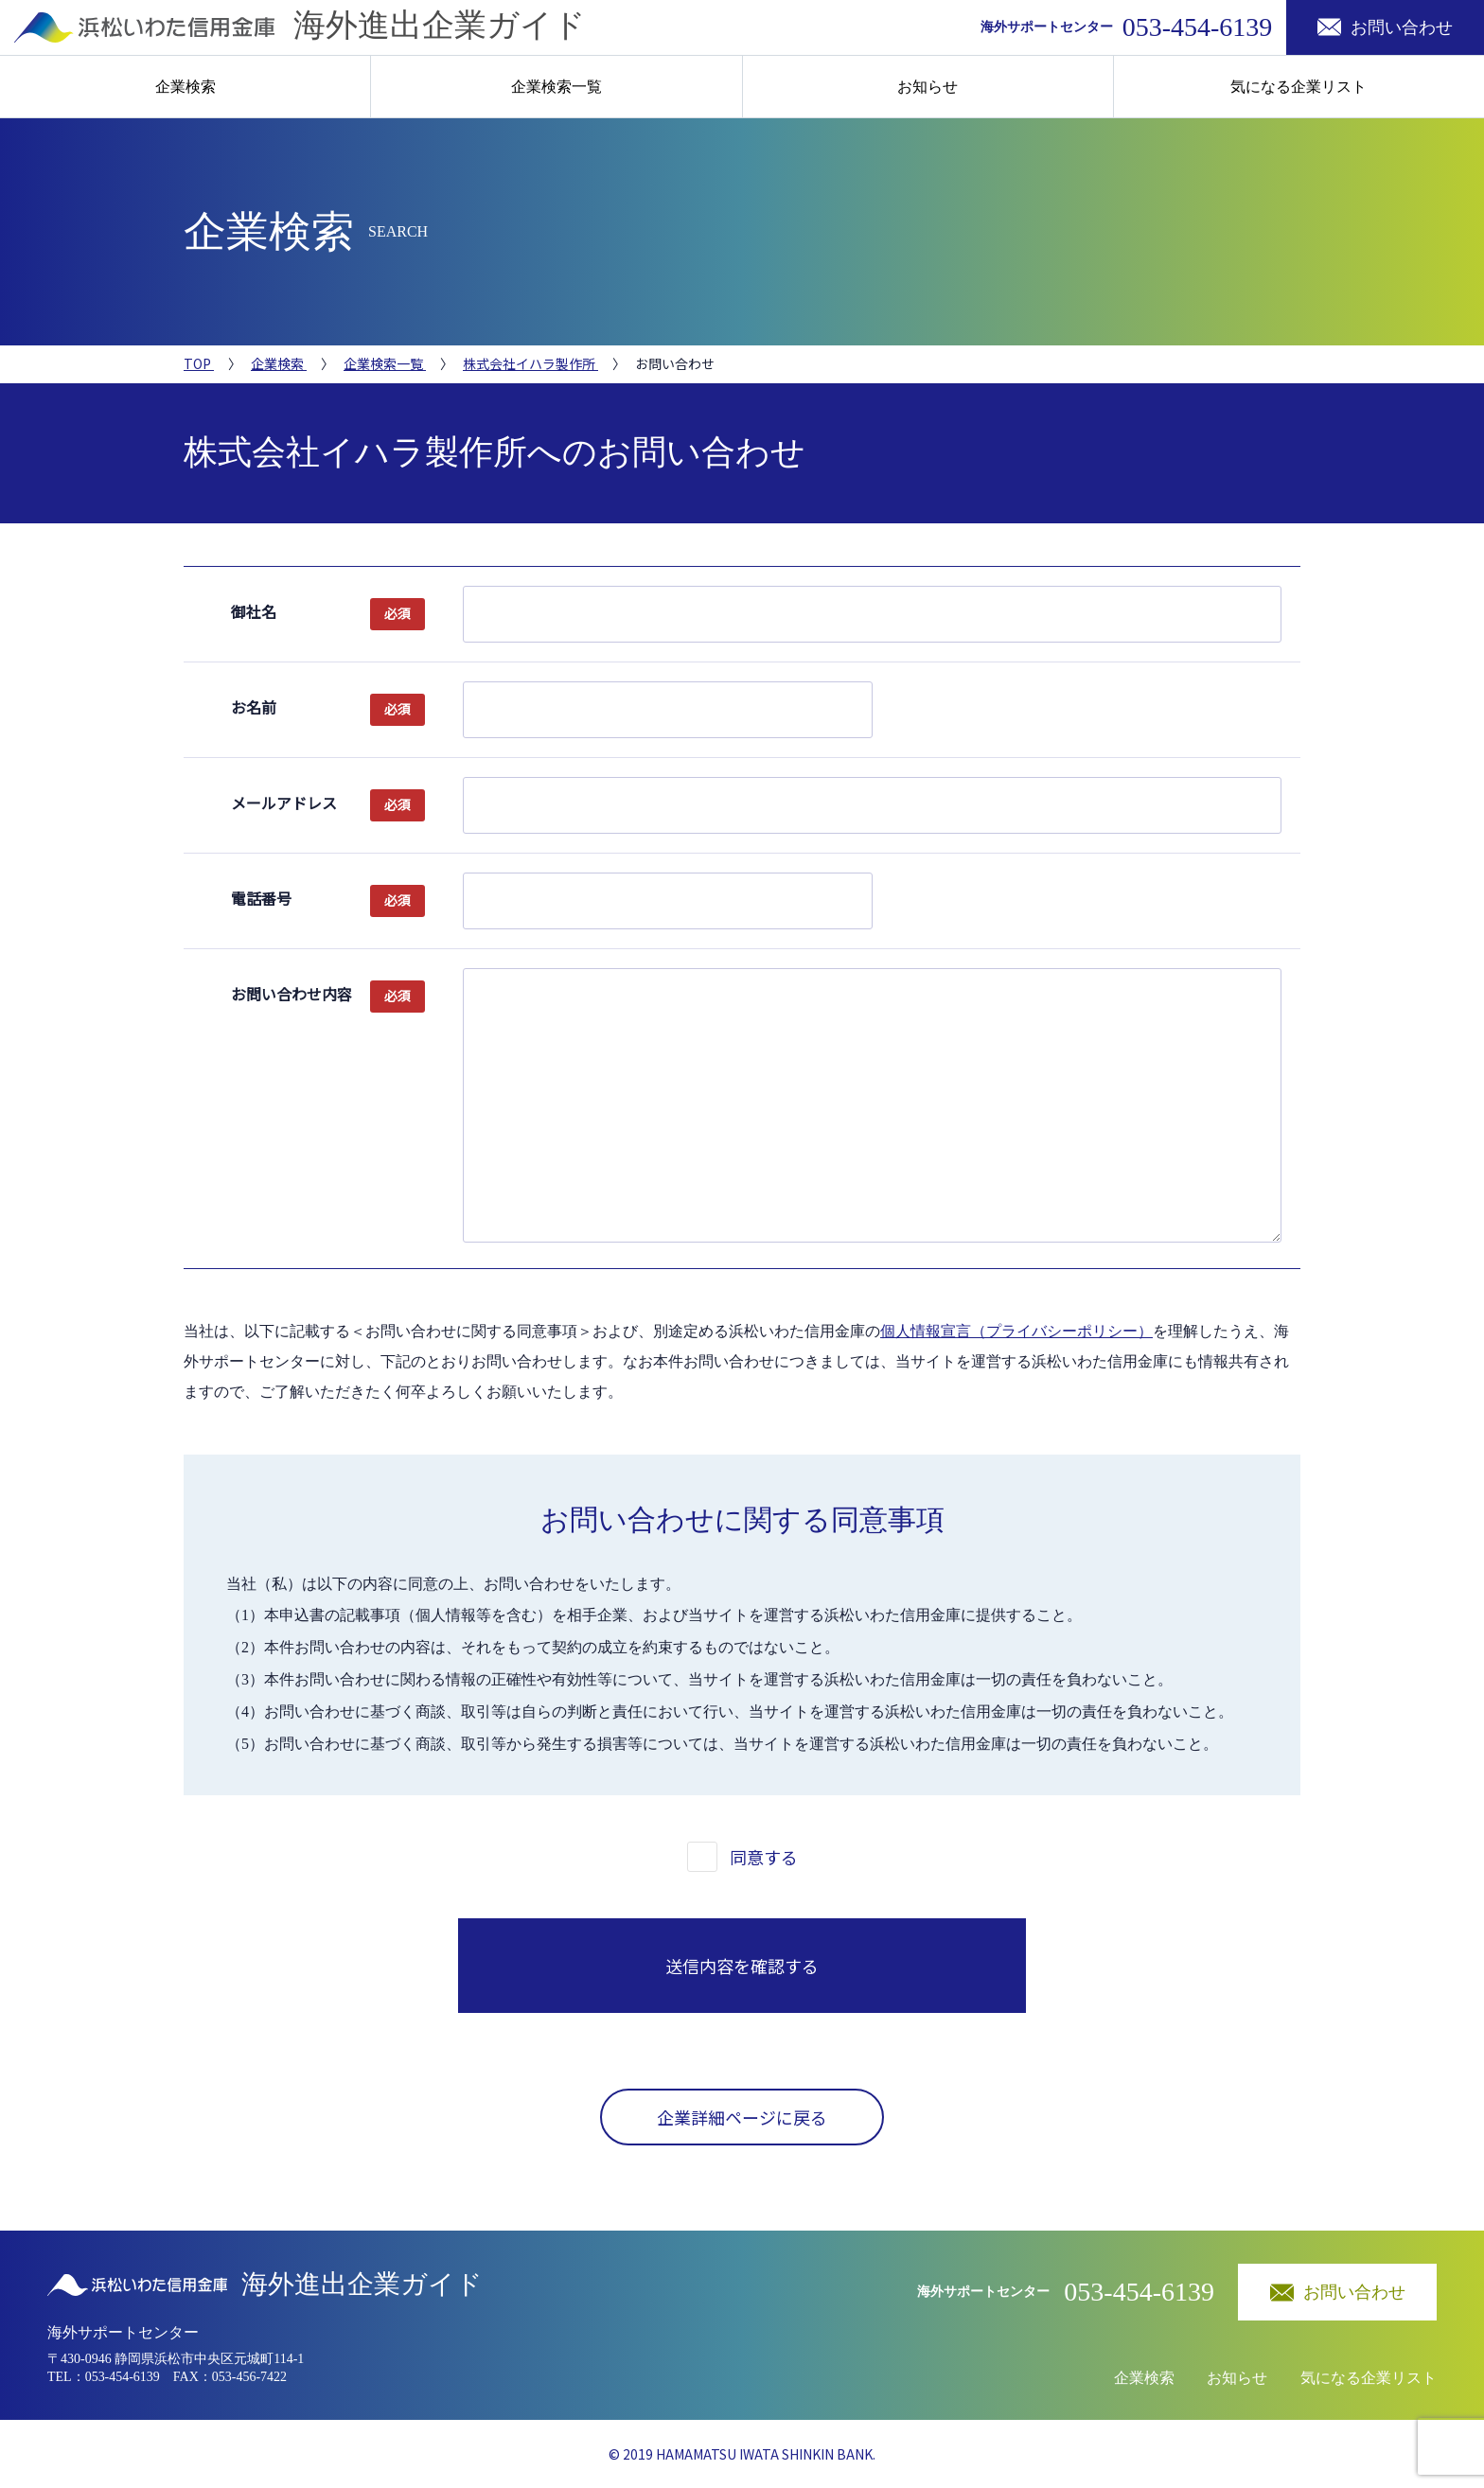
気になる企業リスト (1298, 87)
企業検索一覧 (556, 87)
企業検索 (185, 87)
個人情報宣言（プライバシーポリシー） (1016, 1331)
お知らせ (927, 87)
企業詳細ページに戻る (742, 2117)
